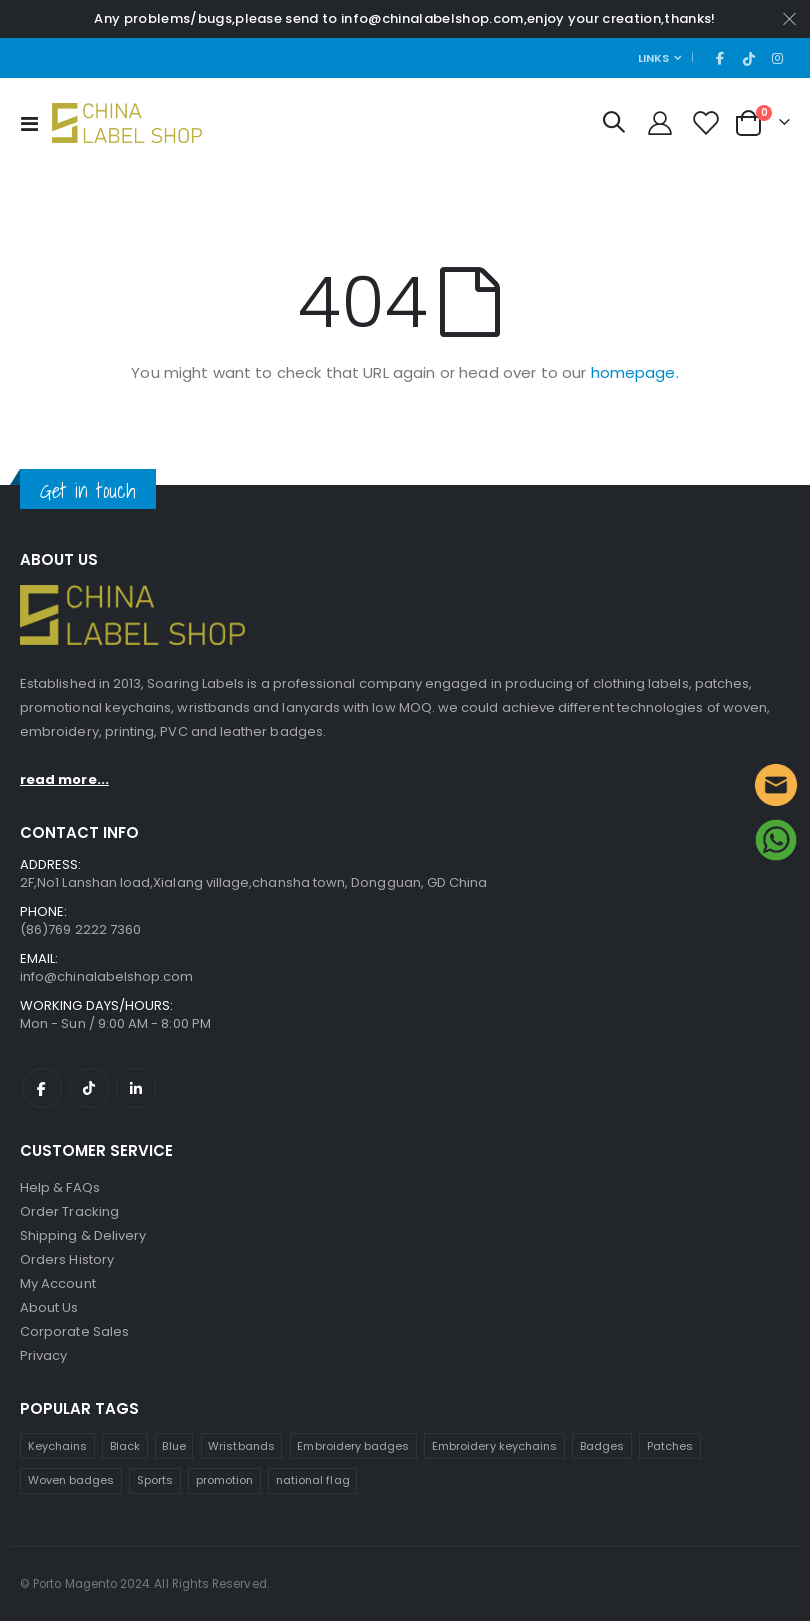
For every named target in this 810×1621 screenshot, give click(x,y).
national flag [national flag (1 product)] (313, 1480)
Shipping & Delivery (83, 1235)
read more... (64, 779)
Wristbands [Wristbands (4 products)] (241, 1446)
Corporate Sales (74, 1331)
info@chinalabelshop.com (107, 976)
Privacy (43, 1355)
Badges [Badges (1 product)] (602, 1446)
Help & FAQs (60, 1187)
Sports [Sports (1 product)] (155, 1480)
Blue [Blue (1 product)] (173, 1446)
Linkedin (136, 1088)
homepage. (635, 372)
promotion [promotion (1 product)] (225, 1480)
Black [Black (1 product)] (125, 1446)
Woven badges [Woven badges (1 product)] (71, 1480)
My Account (58, 1283)
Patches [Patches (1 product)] (670, 1446)
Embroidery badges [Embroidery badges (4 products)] (353, 1446)
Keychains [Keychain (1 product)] (58, 1446)
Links (653, 58)
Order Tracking (69, 1211)
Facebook (42, 1088)
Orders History (67, 1259)
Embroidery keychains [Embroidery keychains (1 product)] (494, 1446)
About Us (49, 1307)
